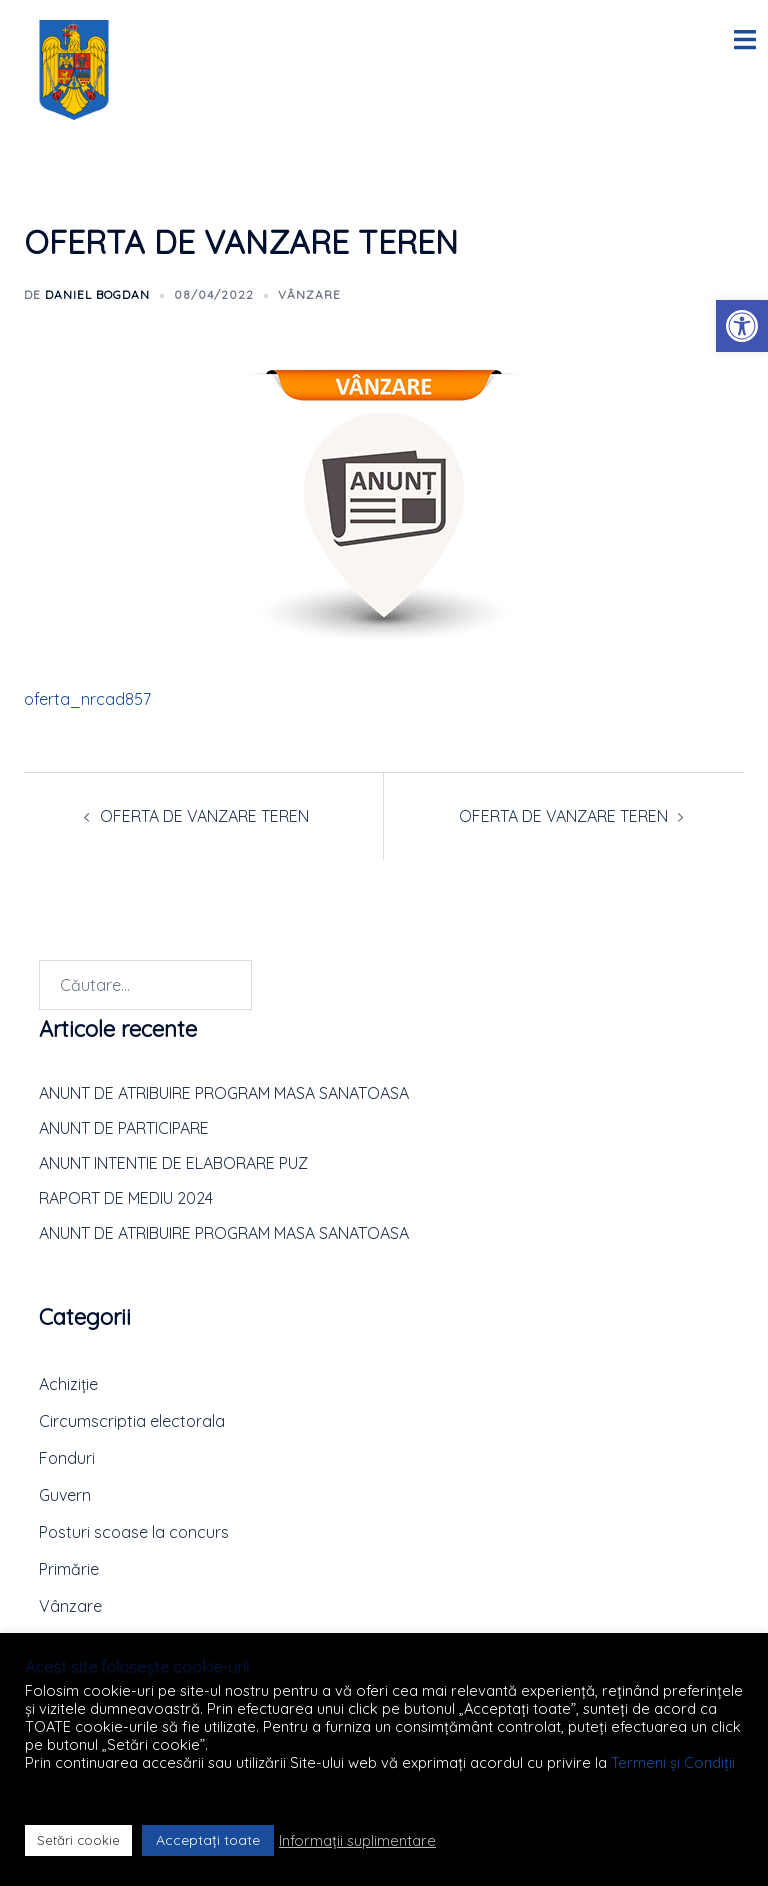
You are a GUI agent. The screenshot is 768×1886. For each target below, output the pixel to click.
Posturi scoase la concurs (134, 1532)
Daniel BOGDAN (97, 294)
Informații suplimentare (357, 1841)
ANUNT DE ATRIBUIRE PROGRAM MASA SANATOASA (224, 1093)
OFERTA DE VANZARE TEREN (204, 816)
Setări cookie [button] (78, 1840)
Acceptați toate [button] (208, 1840)
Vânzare (309, 294)
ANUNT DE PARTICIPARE (124, 1128)
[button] (742, 326)
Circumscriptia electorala (132, 1421)
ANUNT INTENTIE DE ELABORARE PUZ (173, 1163)
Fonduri (67, 1458)
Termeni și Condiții (673, 1762)
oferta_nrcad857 (87, 699)
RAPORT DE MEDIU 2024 (126, 1198)
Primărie (69, 1569)
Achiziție (68, 1384)
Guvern (65, 1495)
